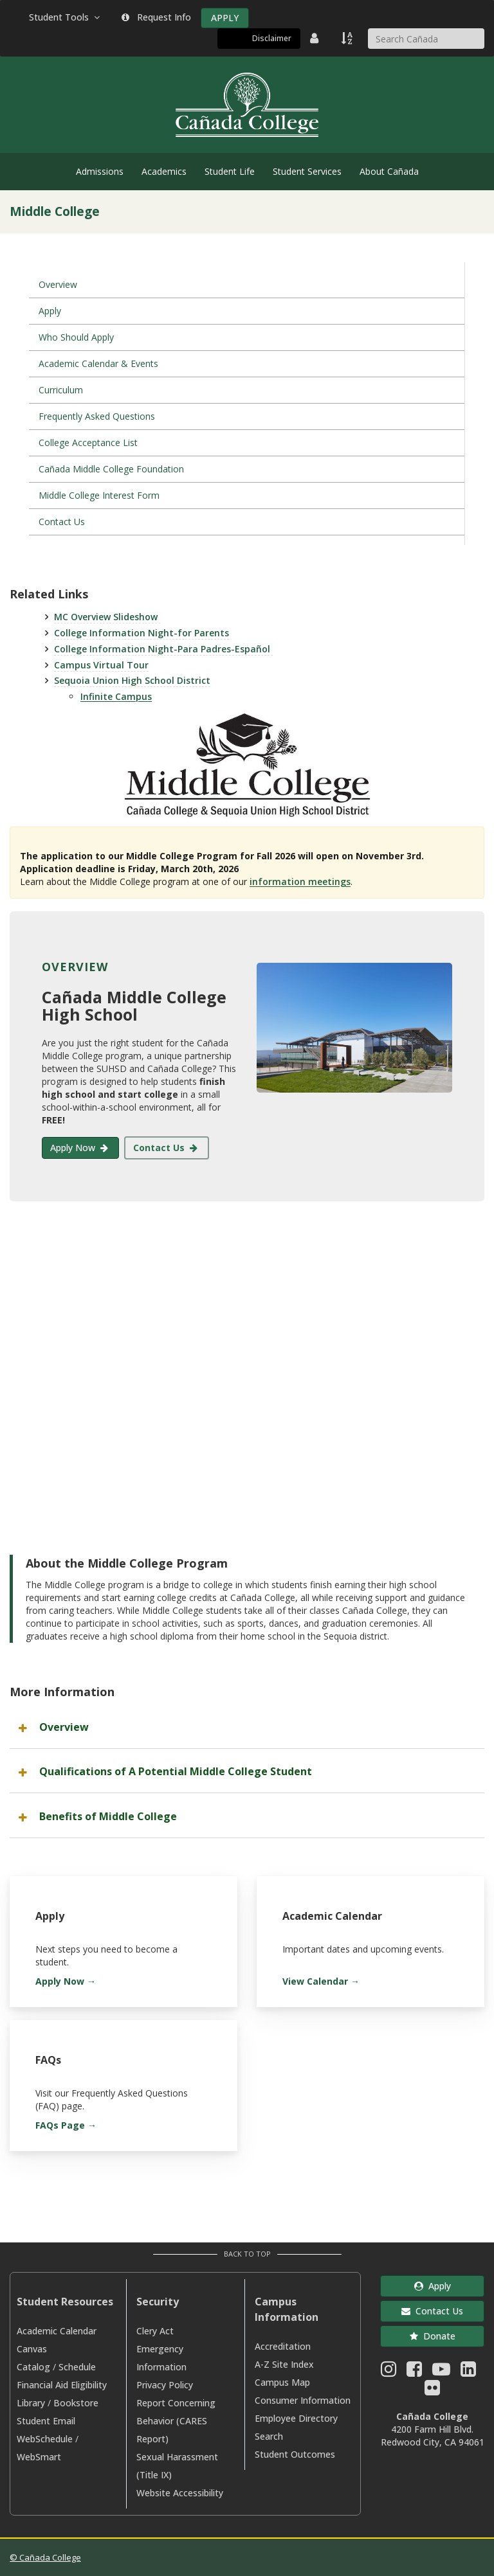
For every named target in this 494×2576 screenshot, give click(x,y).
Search (269, 2436)
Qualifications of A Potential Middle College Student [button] (175, 1771)
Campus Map (282, 2382)
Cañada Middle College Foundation (111, 469)
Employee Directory (296, 2418)
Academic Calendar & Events (98, 363)
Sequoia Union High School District (132, 680)
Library (31, 2403)
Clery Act (155, 2331)
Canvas (32, 2349)
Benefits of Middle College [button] (108, 1816)
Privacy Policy (164, 2385)
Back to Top (247, 2253)
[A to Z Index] (348, 38)
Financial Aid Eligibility (62, 2385)
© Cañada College (45, 2557)
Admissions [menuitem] (100, 171)
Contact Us (62, 521)
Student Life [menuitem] (230, 171)
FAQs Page (60, 2125)
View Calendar (315, 1981)
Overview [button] (64, 1727)
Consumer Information (303, 2400)
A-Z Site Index (284, 2364)
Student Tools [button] (65, 17)
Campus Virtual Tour (101, 665)
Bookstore (75, 2403)
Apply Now (80, 1147)
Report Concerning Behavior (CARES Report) (175, 2421)
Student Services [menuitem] (307, 171)
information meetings (300, 881)
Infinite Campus (116, 696)
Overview (58, 284)
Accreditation (283, 2346)
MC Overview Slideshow (107, 617)
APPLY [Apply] (225, 18)
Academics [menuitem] (164, 171)
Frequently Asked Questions (97, 416)
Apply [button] (432, 2286)
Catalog (33, 2367)
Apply (50, 311)
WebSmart (39, 2457)
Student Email (46, 2421)
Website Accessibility (179, 2493)
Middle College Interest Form (99, 495)
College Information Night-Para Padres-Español (163, 649)
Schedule (77, 2367)
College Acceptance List (88, 442)
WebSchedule (45, 2439)
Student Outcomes (295, 2454)
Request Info (156, 17)
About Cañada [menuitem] (389, 171)
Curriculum (61, 390)
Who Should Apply (76, 337)
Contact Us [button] (432, 2311)
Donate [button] (432, 2336)
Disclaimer (271, 38)
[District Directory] (315, 38)
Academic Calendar (56, 2331)
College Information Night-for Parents (141, 633)
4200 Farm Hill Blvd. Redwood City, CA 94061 (432, 2435)
